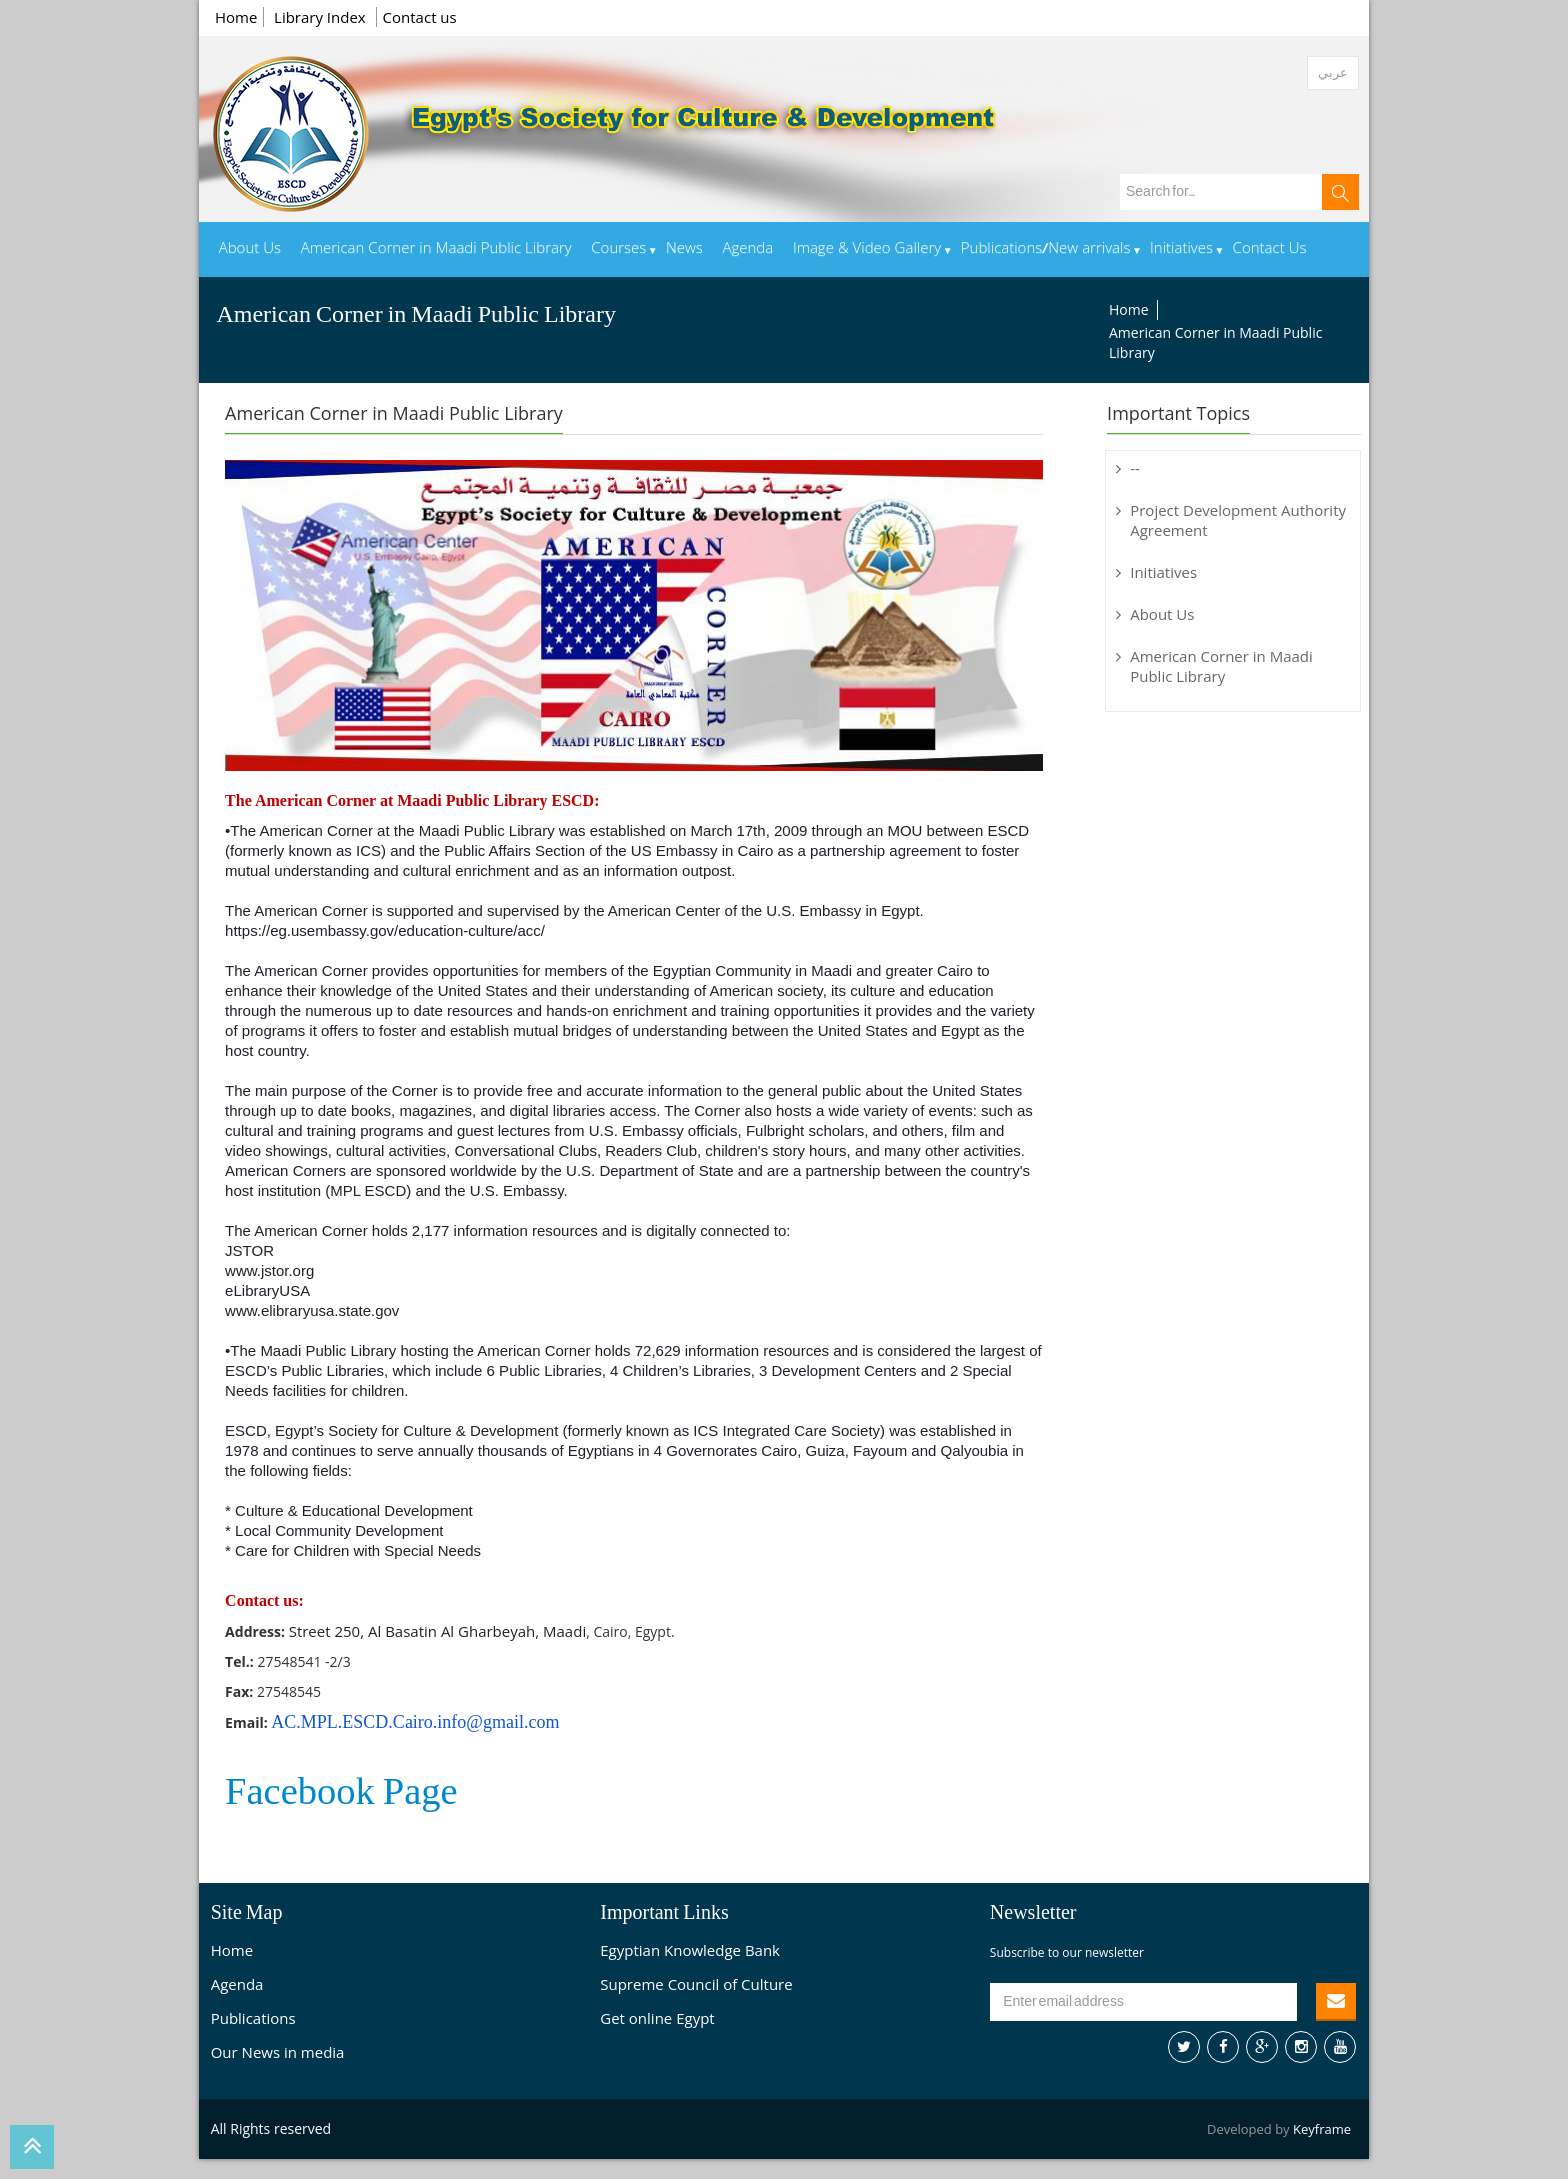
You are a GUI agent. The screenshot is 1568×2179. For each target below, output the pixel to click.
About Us (250, 249)
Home (236, 17)
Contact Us (1270, 249)
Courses (618, 249)
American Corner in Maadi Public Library (436, 249)
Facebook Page (341, 1792)
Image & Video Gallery (867, 249)
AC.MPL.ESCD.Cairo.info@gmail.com (415, 1722)
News (684, 249)
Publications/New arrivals (1046, 249)
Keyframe (1322, 2129)
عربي (1333, 72)
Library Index (322, 17)
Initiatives (1181, 249)
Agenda (747, 249)
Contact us (420, 17)
